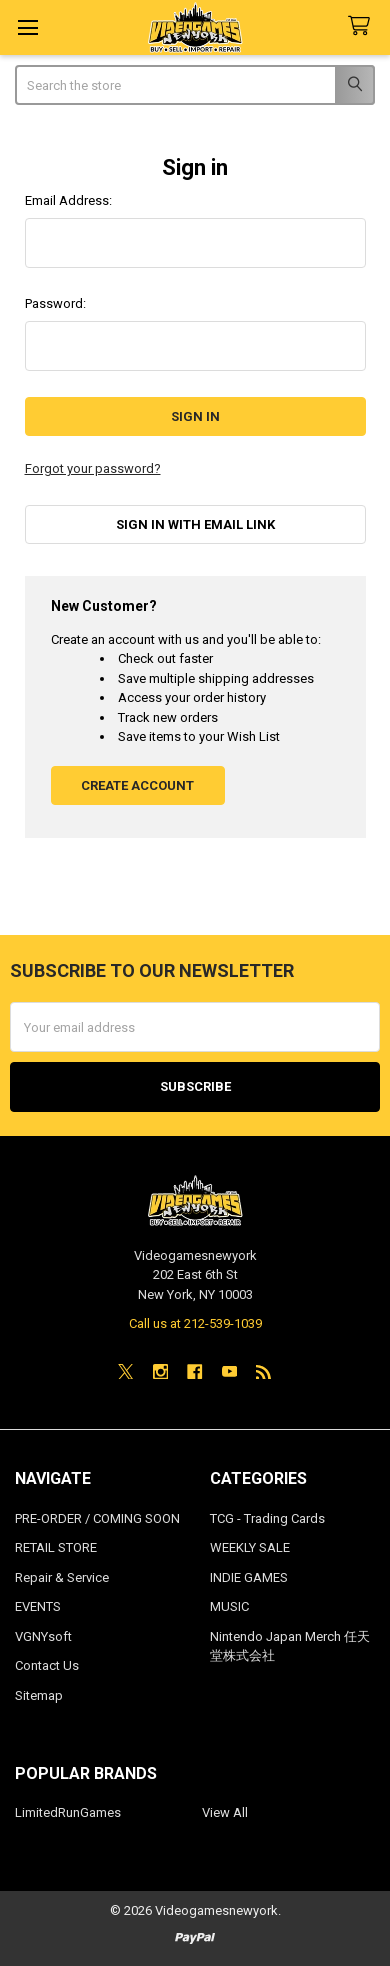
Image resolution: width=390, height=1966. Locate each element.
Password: (55, 303)
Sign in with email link (195, 524)
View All (225, 1812)
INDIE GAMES (249, 1577)
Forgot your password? (93, 468)
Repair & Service (62, 1577)
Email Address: (68, 200)
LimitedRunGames (68, 1812)
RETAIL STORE (56, 1547)
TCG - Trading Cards (267, 1518)
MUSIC (229, 1606)
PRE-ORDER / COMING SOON (97, 1518)
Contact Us (47, 1665)
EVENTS (38, 1606)
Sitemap (39, 1695)
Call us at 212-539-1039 (195, 1323)
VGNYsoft (43, 1636)
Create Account (137, 785)
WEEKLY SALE (250, 1547)
